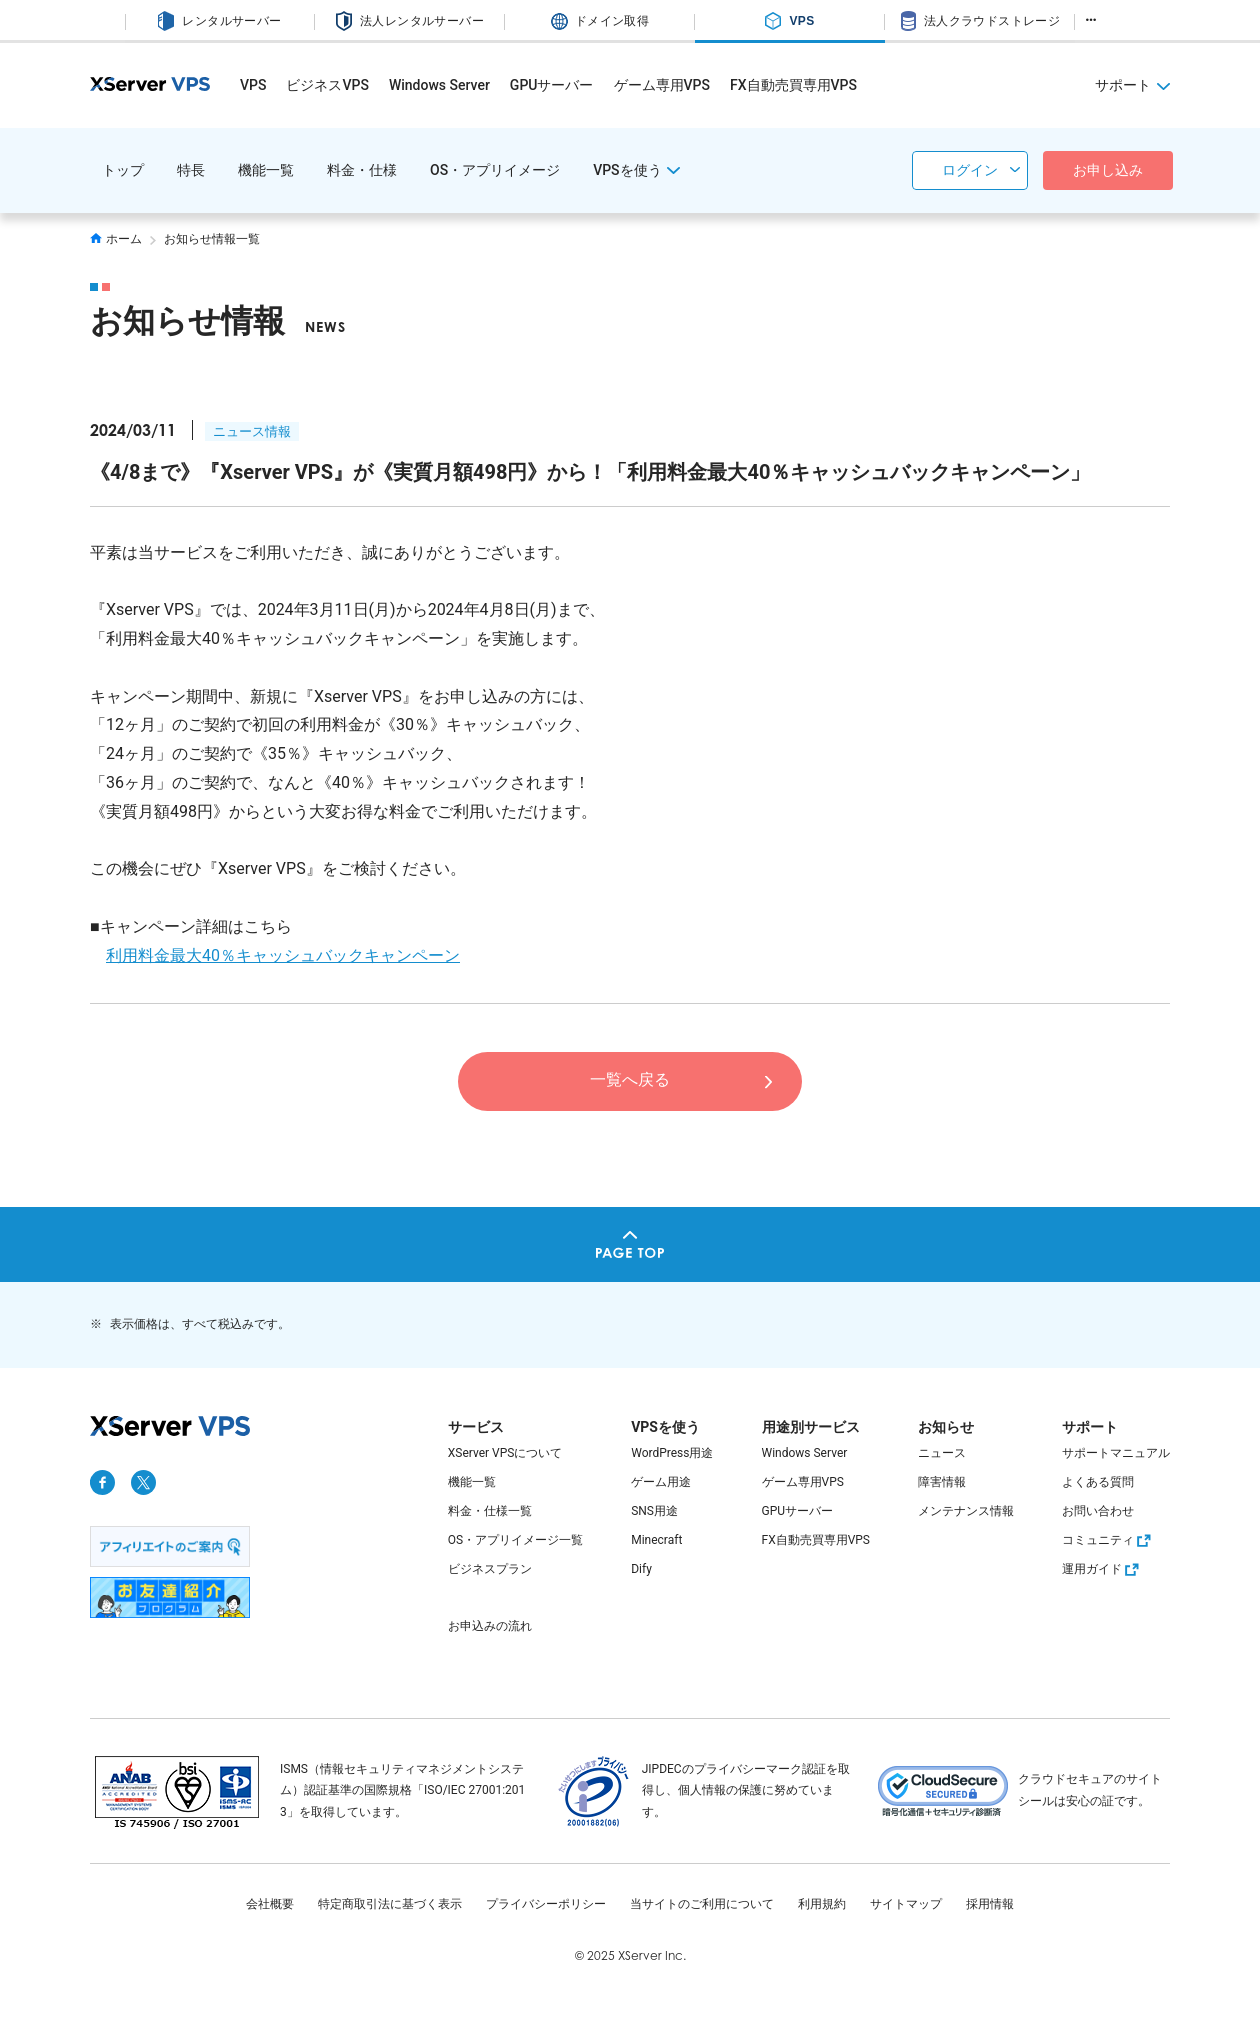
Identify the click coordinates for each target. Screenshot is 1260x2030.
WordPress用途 (672, 1453)
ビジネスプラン (490, 1569)
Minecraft (656, 1540)
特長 (191, 170)
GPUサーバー (552, 85)
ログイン (970, 170)
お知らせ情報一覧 (212, 239)
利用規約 (822, 1904)
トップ (123, 170)
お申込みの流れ (490, 1626)
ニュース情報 (252, 431)
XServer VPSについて (505, 1453)
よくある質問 (1098, 1482)
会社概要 (270, 1904)
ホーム (116, 239)
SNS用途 (654, 1511)
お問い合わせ (1098, 1511)
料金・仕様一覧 (490, 1511)
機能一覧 (266, 170)
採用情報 (990, 1904)
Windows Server (439, 85)
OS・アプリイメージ (495, 170)
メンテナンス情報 (966, 1511)
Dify (641, 1569)
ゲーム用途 (661, 1482)
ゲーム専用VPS (662, 85)
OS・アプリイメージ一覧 (515, 1540)
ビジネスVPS (327, 85)
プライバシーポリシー (546, 1904)
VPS (253, 85)
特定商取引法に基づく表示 (390, 1904)
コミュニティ (1109, 1540)
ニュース (942, 1453)
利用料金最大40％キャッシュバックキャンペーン (283, 955)
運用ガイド (1103, 1569)
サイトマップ (906, 1904)
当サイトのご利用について (702, 1904)
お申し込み (1108, 170)
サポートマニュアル (1116, 1453)
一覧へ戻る (630, 1079)
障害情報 (942, 1482)
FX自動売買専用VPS (793, 85)
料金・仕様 (362, 170)
